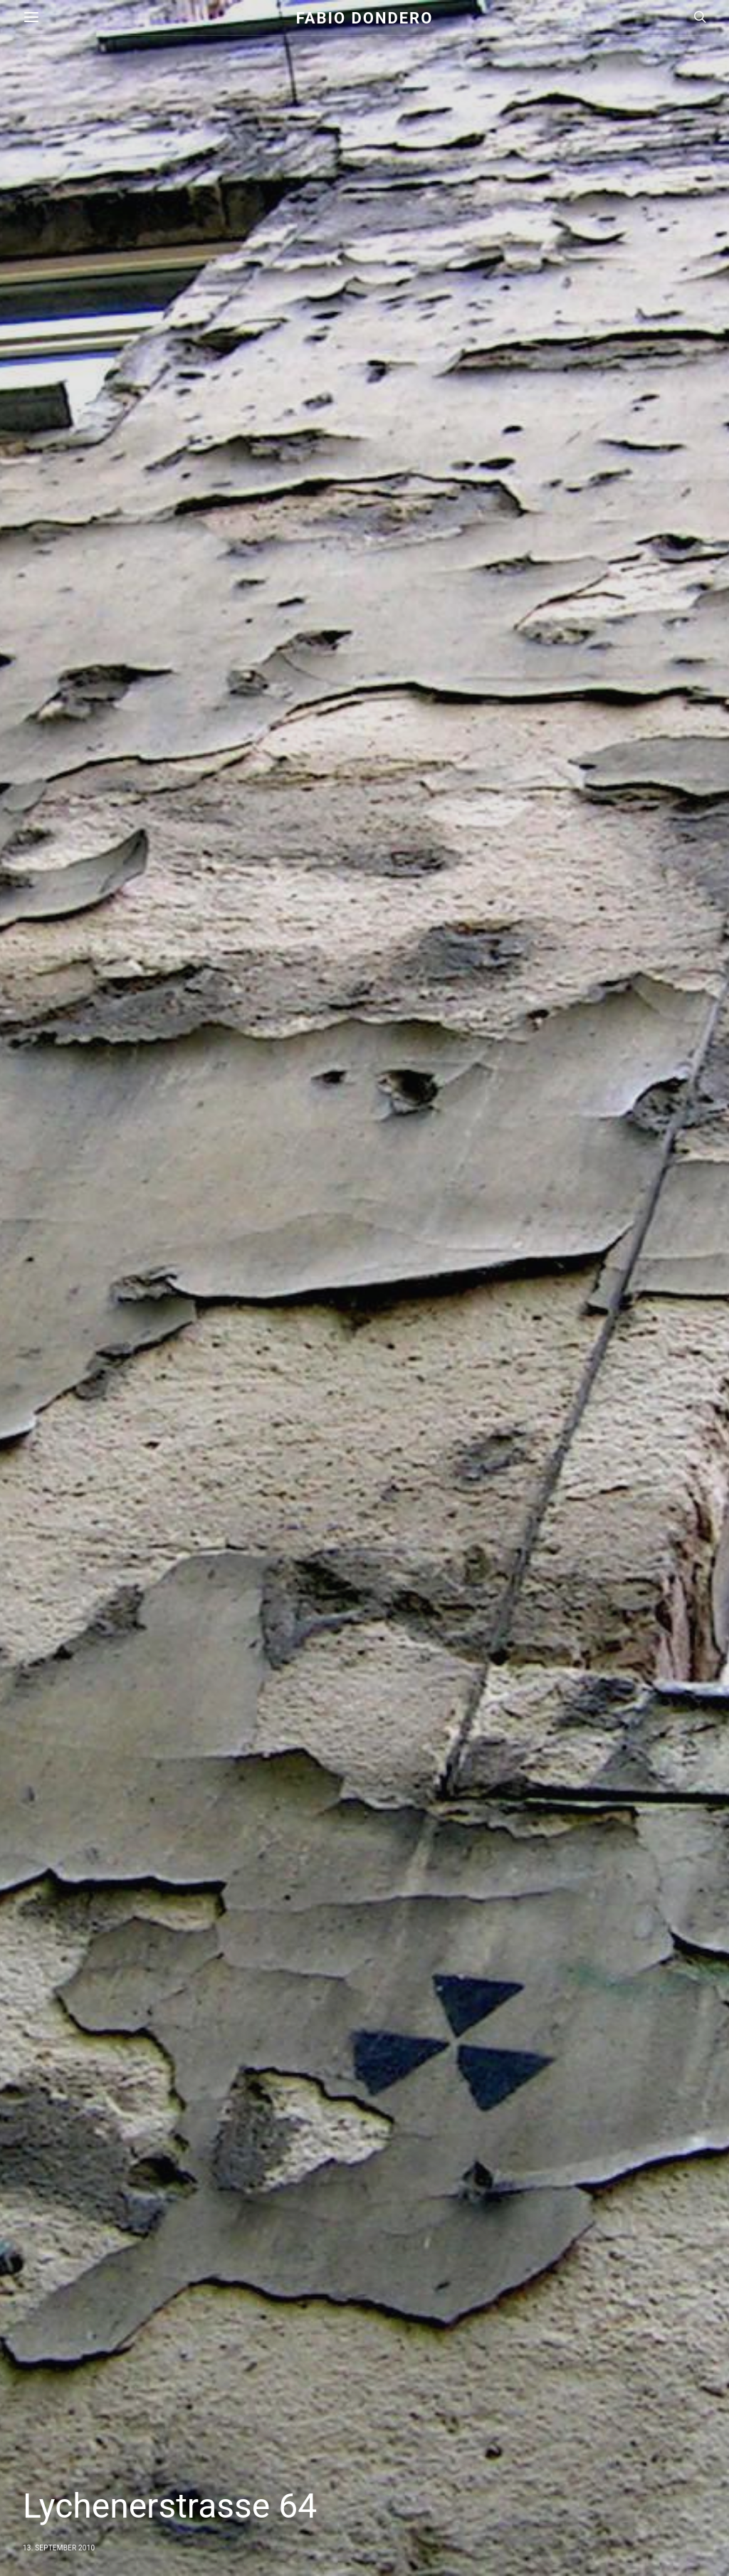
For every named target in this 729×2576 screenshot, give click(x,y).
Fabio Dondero (365, 17)
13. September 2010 (59, 2548)
